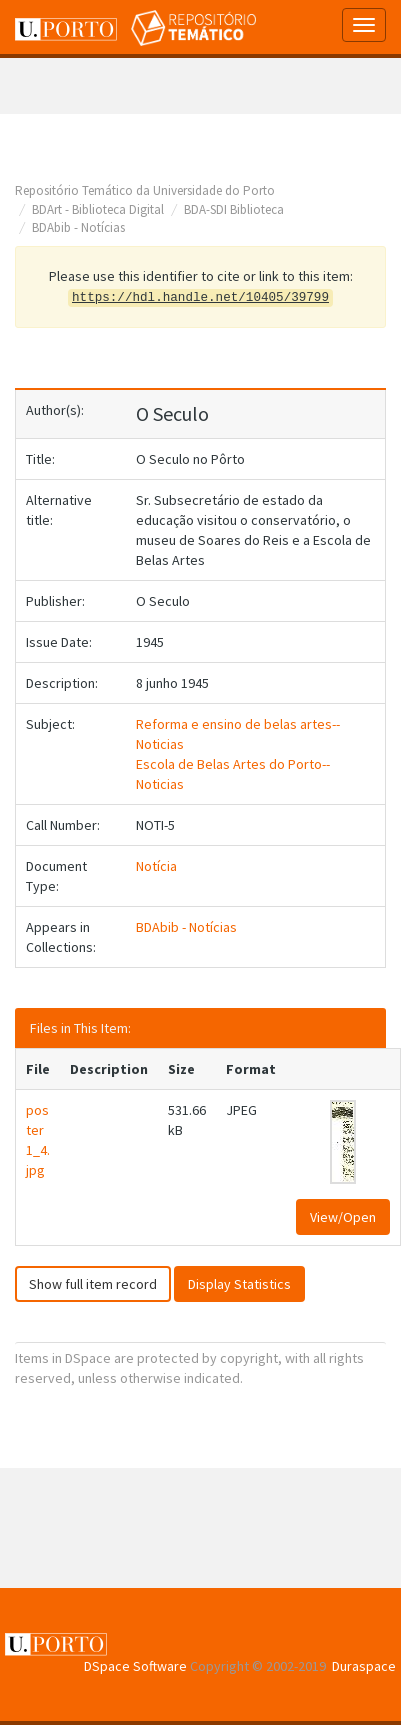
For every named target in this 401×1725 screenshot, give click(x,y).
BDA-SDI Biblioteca (234, 209)
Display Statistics (239, 1284)
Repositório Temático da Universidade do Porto (145, 190)
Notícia (156, 866)
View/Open (343, 1217)
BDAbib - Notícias (78, 227)
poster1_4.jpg (38, 1140)
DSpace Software (135, 1666)
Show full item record (93, 1284)
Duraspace (364, 1666)
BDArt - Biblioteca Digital (98, 209)
